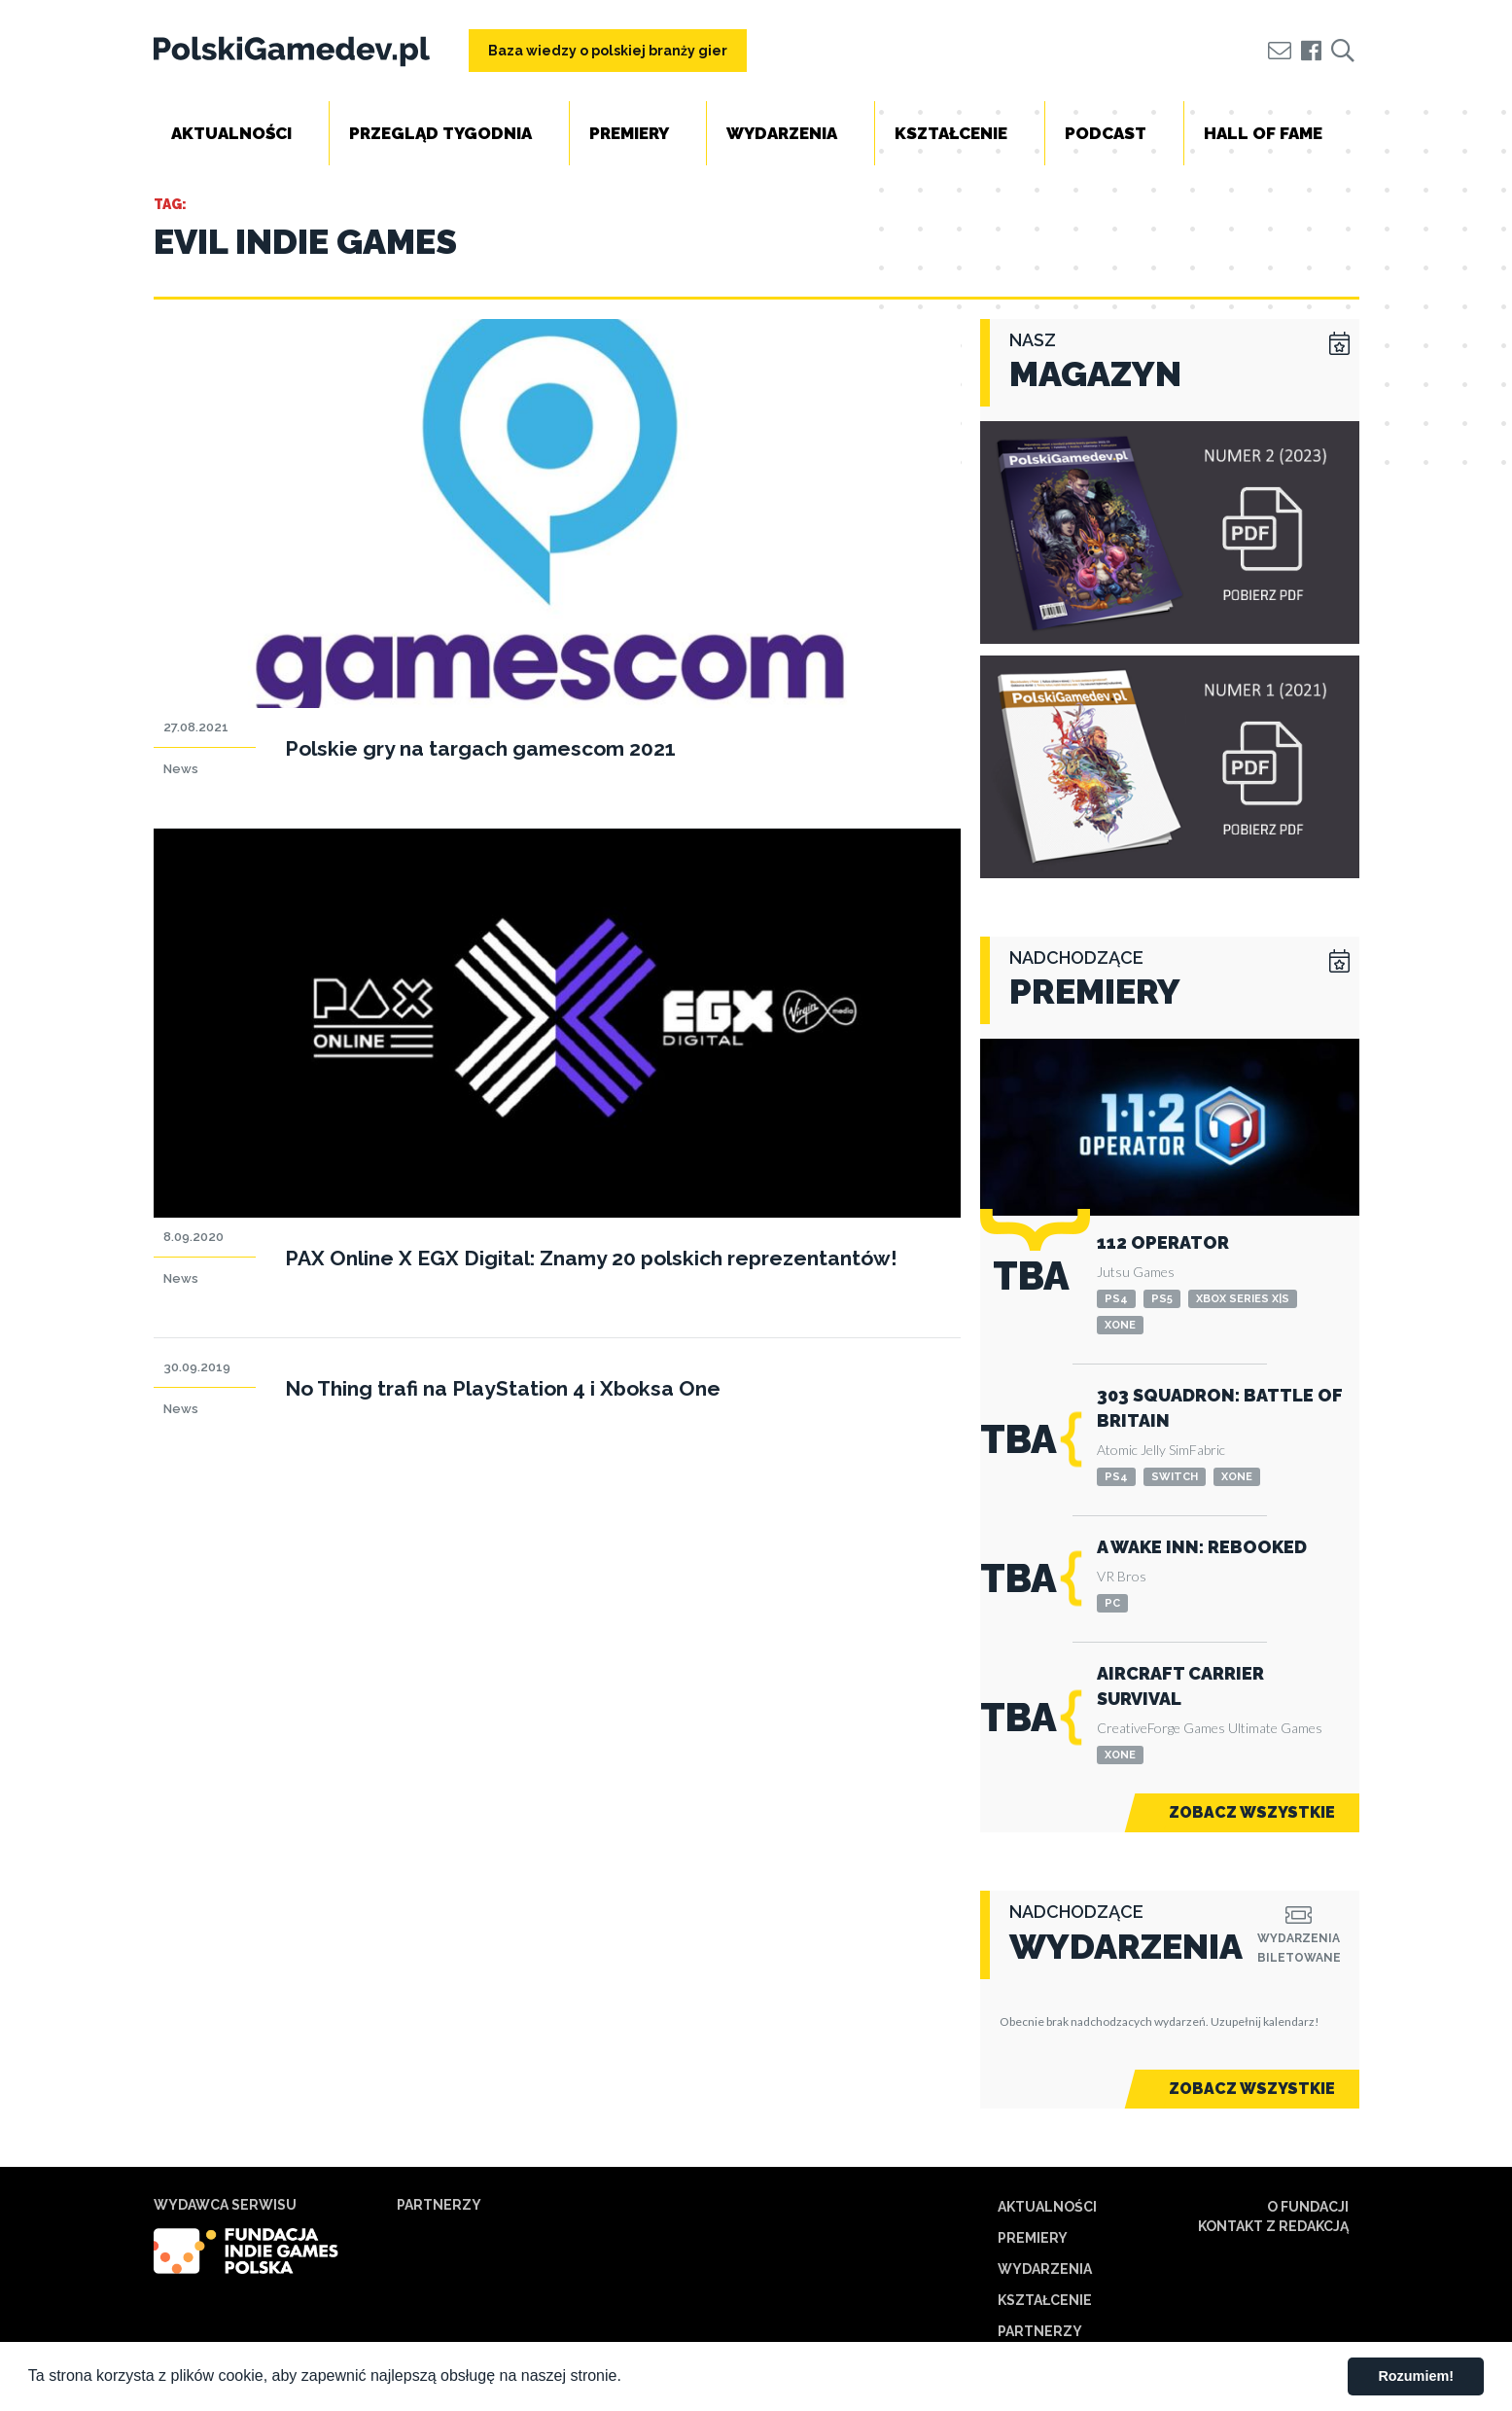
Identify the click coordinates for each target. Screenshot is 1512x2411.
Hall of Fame (1263, 133)
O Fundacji (1308, 2207)
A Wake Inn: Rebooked (1202, 1547)
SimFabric (1197, 1449)
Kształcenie (951, 133)
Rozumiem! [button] (1416, 2376)
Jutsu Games (1136, 1271)
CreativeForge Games (1161, 1728)
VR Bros (1121, 1576)
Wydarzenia (781, 133)
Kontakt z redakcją (1273, 2226)
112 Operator (1163, 1242)
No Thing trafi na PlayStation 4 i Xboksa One (503, 1388)
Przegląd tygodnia (440, 133)
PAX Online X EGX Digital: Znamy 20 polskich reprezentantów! (591, 1258)
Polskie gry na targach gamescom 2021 (480, 748)
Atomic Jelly (1131, 1449)
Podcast (1105, 133)
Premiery (629, 133)
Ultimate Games (1275, 1728)
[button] (628, 2378)
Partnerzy (1040, 2331)
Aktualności (231, 133)
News (180, 769)
